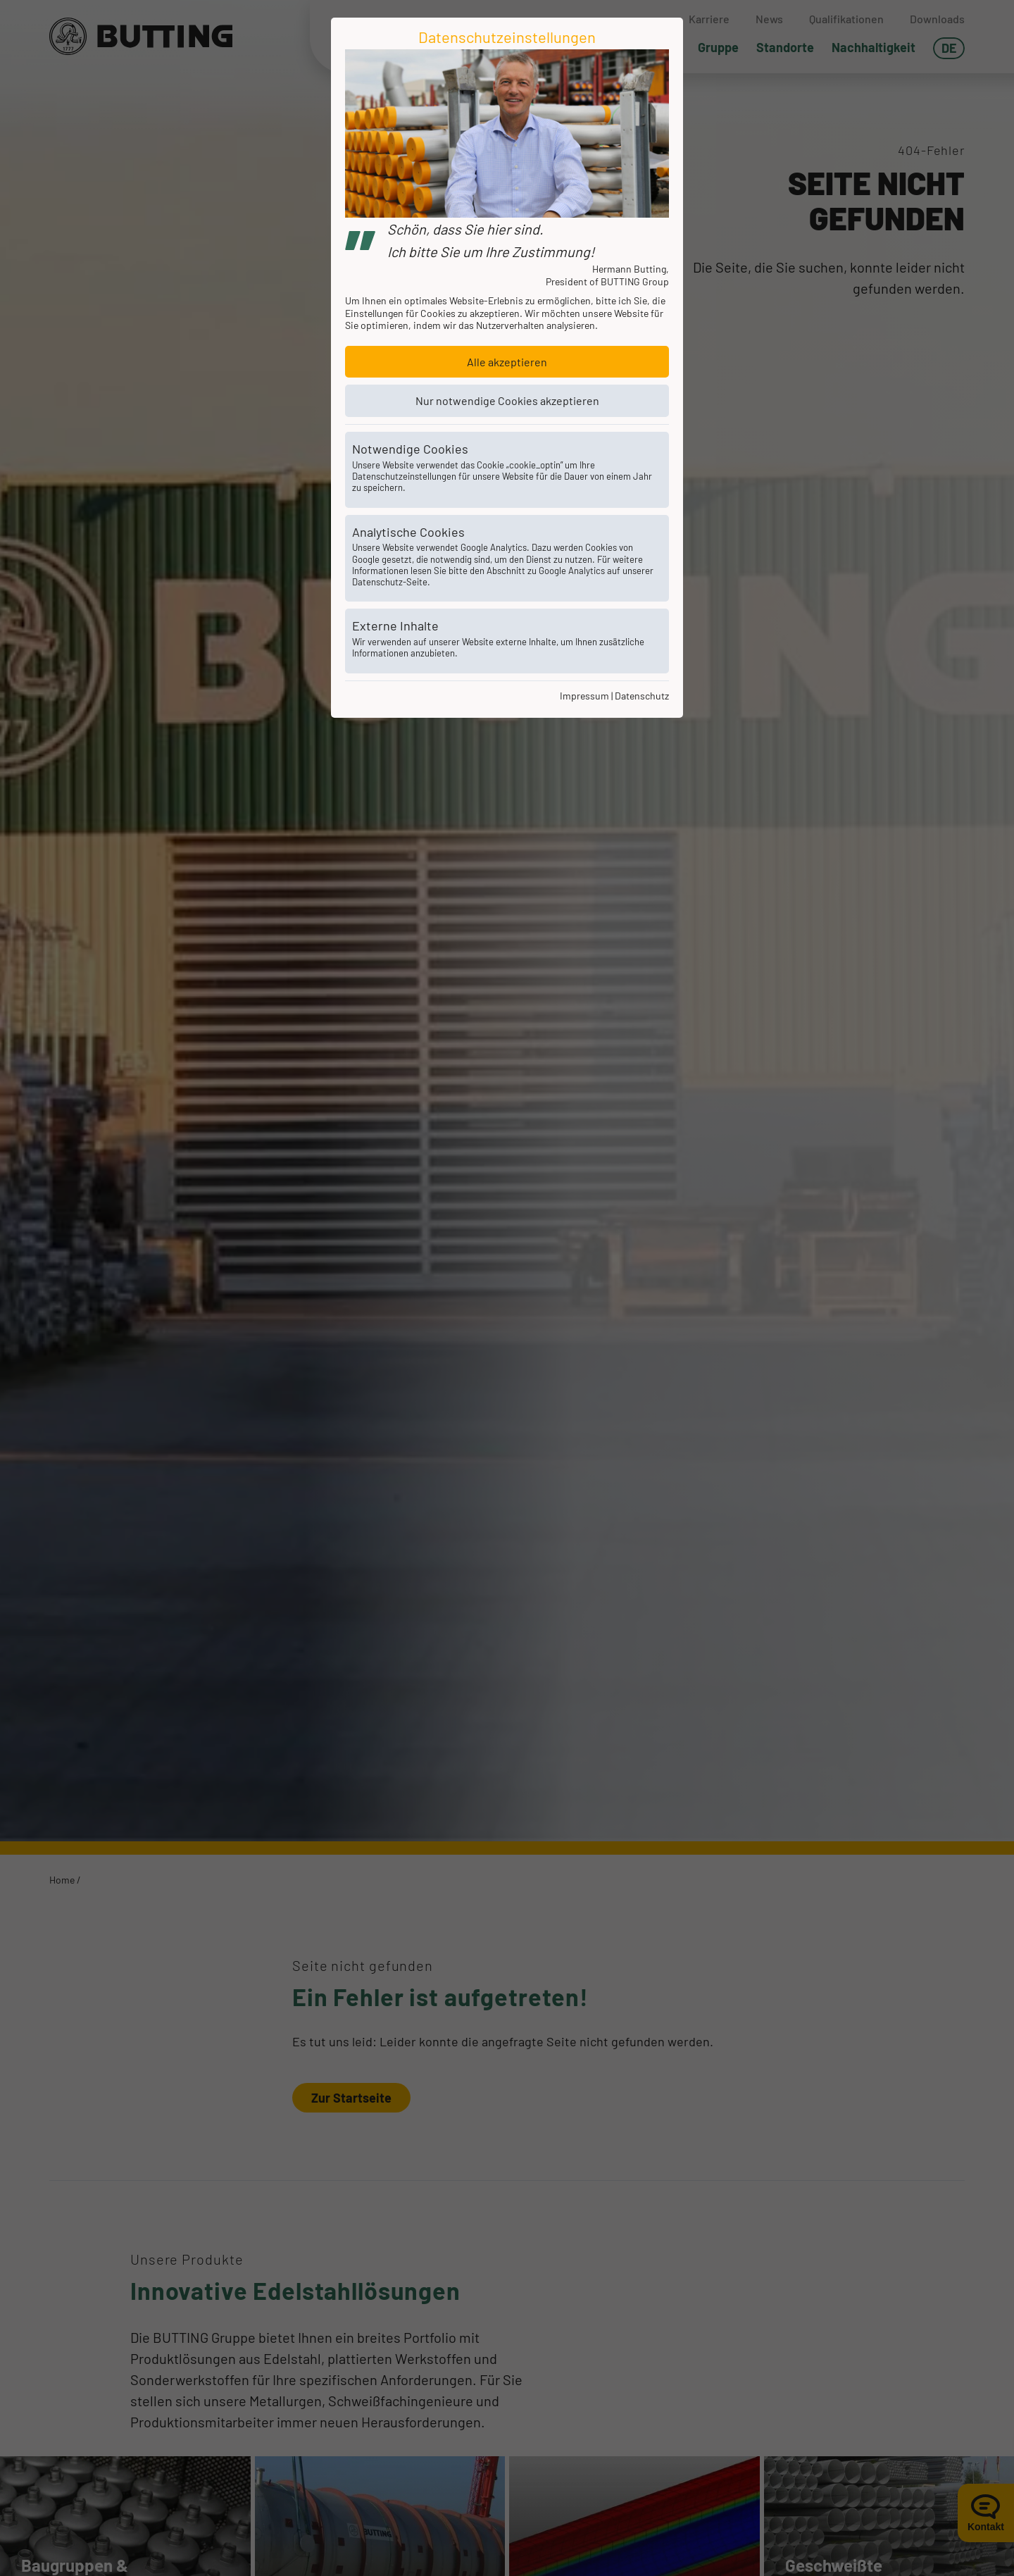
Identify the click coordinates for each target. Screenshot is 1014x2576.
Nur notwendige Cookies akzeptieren (507, 400)
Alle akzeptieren (507, 361)
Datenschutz (642, 696)
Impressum (584, 696)
